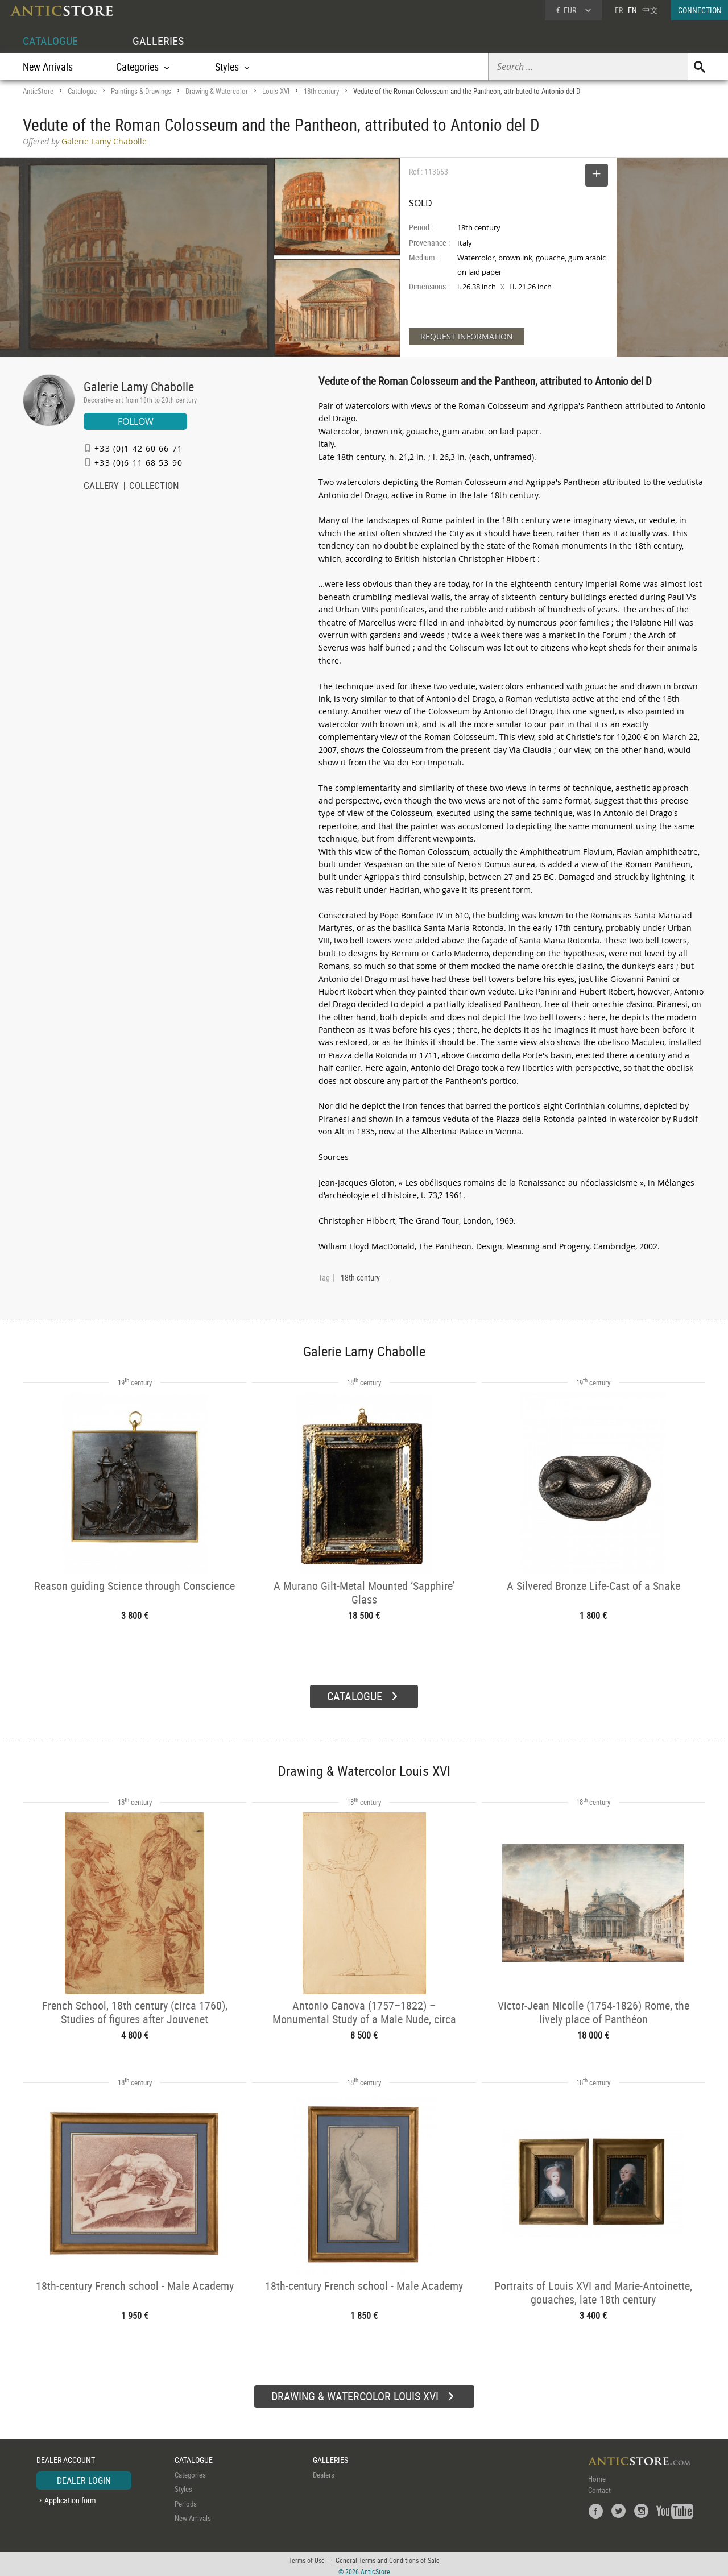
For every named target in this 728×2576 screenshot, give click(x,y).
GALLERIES (158, 40)
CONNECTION (700, 10)
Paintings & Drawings (141, 91)
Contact (599, 2485)
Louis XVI (275, 91)
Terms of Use (307, 2556)
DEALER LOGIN (84, 2476)
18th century (321, 91)
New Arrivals (48, 66)
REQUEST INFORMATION (466, 336)
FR (619, 10)
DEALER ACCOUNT (65, 2455)
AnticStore (38, 91)
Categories (190, 2470)
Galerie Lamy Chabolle (139, 386)
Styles (183, 2485)
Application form (70, 2496)
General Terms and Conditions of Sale (388, 2556)
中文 (650, 10)
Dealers (323, 2470)
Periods (186, 2499)
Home (597, 2474)
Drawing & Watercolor (216, 91)
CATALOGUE (50, 40)
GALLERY (101, 487)
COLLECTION (154, 487)
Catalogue (82, 91)
